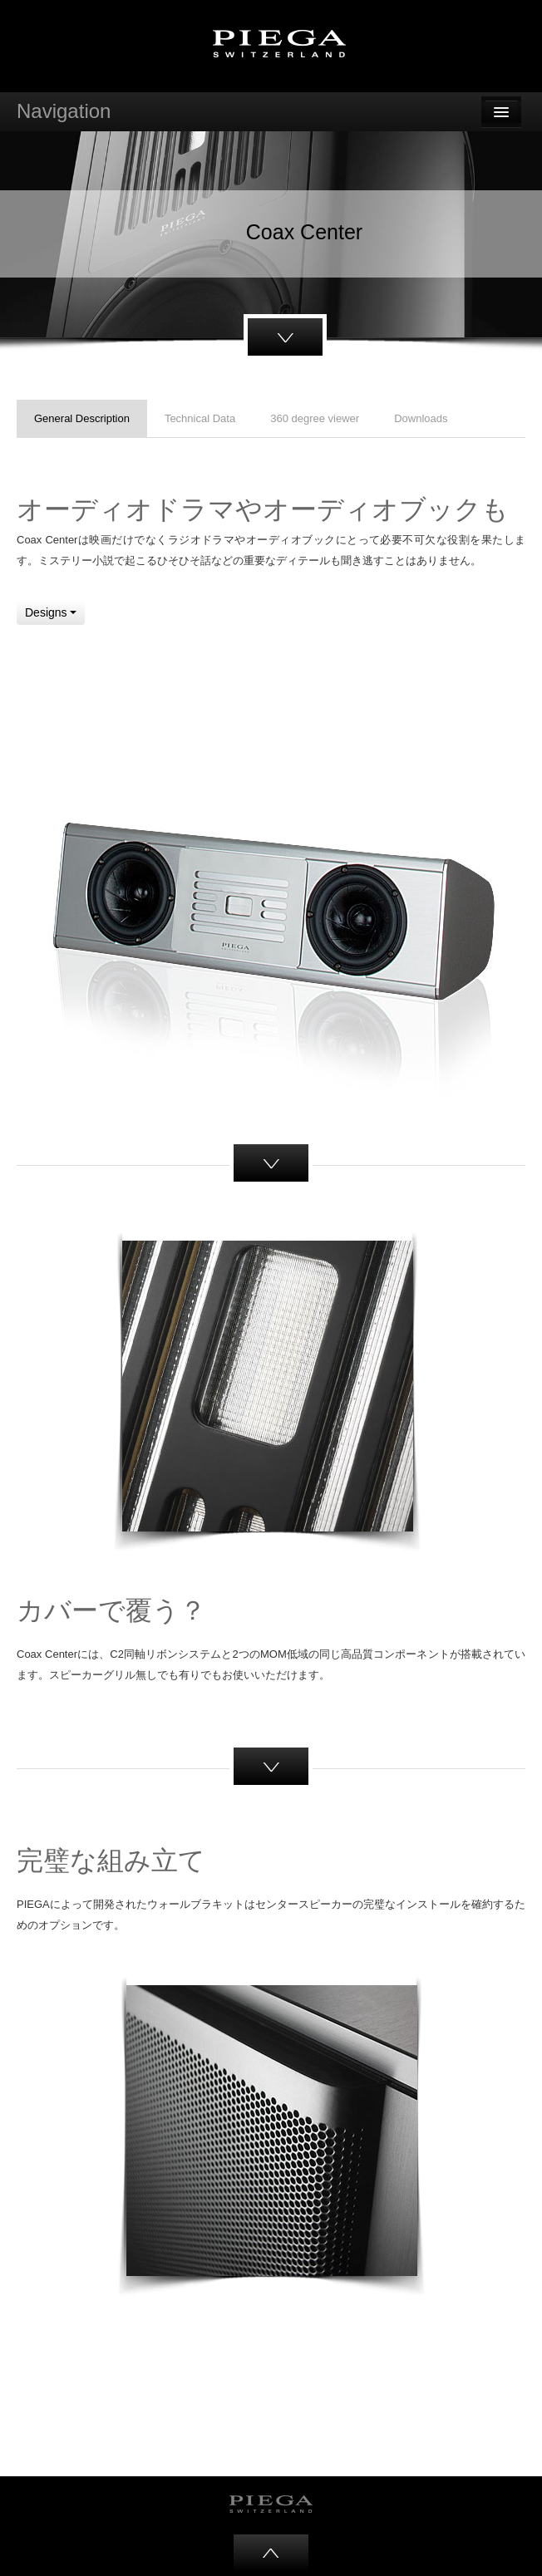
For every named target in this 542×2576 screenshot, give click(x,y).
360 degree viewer (314, 418)
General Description (82, 418)
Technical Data (200, 418)
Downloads (420, 418)
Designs (50, 612)
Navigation (64, 111)
